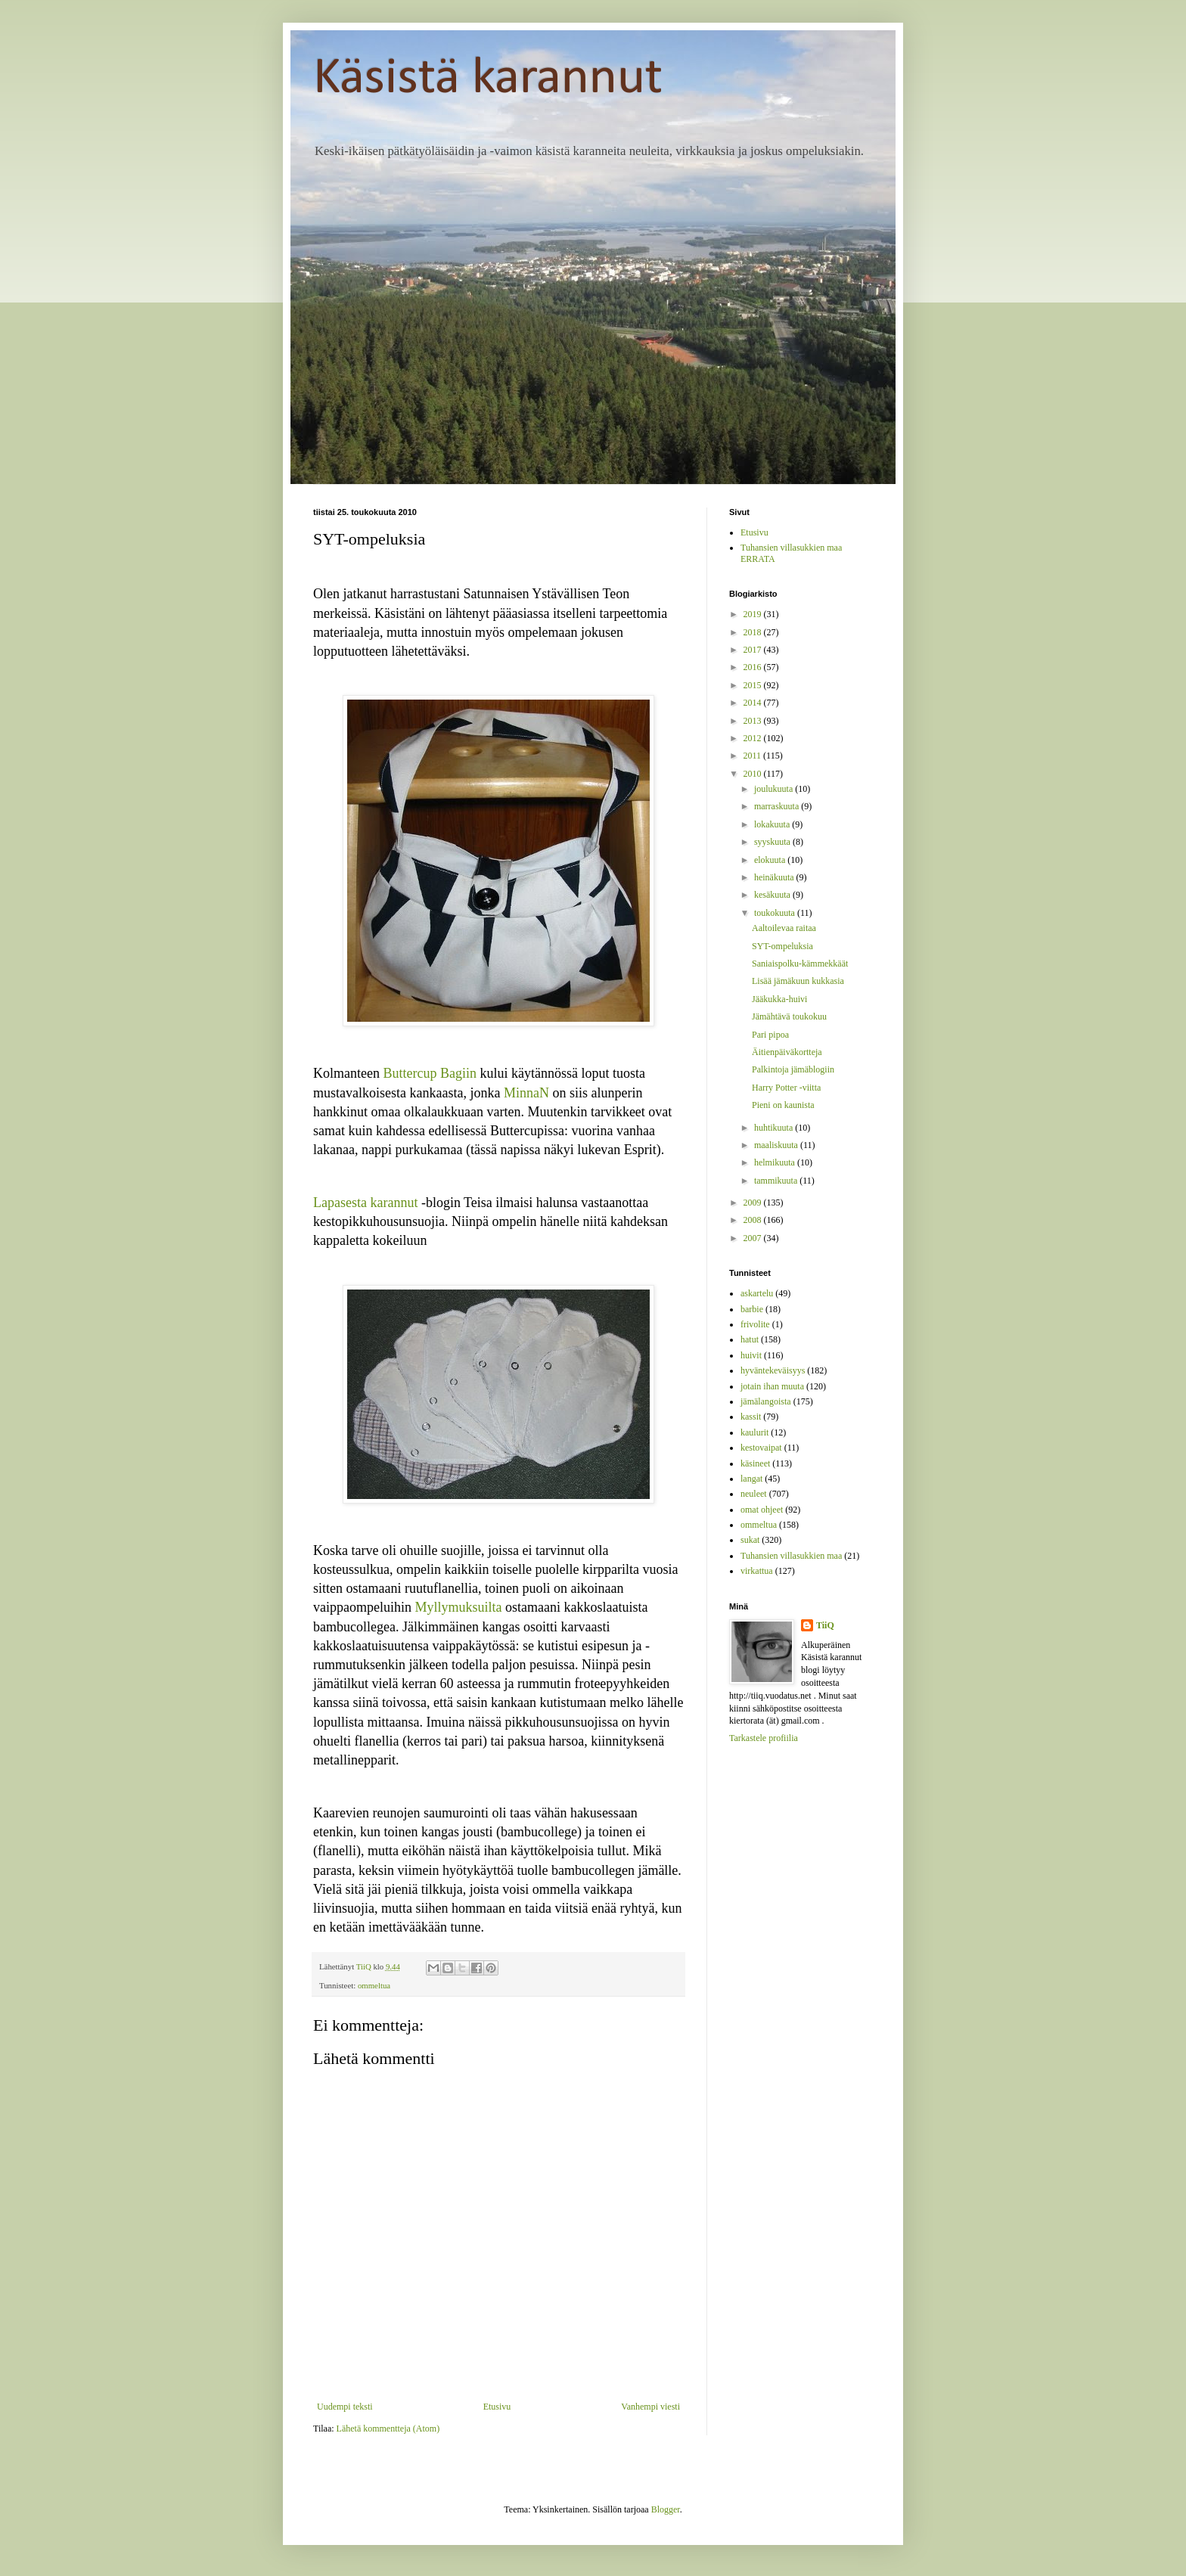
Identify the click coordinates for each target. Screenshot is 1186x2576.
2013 (754, 720)
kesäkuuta (773, 894)
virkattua (756, 1571)
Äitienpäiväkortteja (787, 1052)
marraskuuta (777, 806)
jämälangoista (765, 1401)
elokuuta (770, 860)
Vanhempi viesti (650, 2406)
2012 (754, 738)
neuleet (753, 1493)
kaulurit (754, 1432)
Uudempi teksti (345, 2406)
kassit (750, 1416)
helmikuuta (775, 1162)
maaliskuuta (777, 1145)
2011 (754, 755)
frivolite (755, 1324)
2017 (754, 649)
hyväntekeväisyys (772, 1370)
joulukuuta (774, 789)
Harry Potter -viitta (786, 1087)
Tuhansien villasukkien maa (791, 1555)
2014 (754, 702)
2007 (754, 1238)
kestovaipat (761, 1447)
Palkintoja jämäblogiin (793, 1069)
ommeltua (374, 1985)
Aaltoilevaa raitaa (784, 928)
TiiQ (825, 1625)
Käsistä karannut (488, 79)
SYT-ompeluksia (782, 946)
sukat (749, 1540)
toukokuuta (775, 913)
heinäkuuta (775, 877)
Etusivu (497, 2406)
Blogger (665, 2509)
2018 (754, 632)
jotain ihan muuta (772, 1386)
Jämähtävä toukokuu (789, 1016)
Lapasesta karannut (365, 1202)
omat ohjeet (761, 1509)
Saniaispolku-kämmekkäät (800, 963)
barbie (751, 1309)
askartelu (756, 1293)
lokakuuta (773, 824)
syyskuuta (773, 841)
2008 (754, 1220)
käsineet (755, 1463)
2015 (754, 685)
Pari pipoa (770, 1034)
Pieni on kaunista (783, 1105)
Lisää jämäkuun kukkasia (798, 981)
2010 (754, 773)
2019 (754, 614)
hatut (749, 1339)
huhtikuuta (774, 1127)
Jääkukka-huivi (779, 999)
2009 (754, 1202)
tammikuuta (776, 1180)
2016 (754, 667)
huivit (751, 1355)
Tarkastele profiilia (763, 1738)
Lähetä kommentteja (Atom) (388, 2428)
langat (751, 1478)
